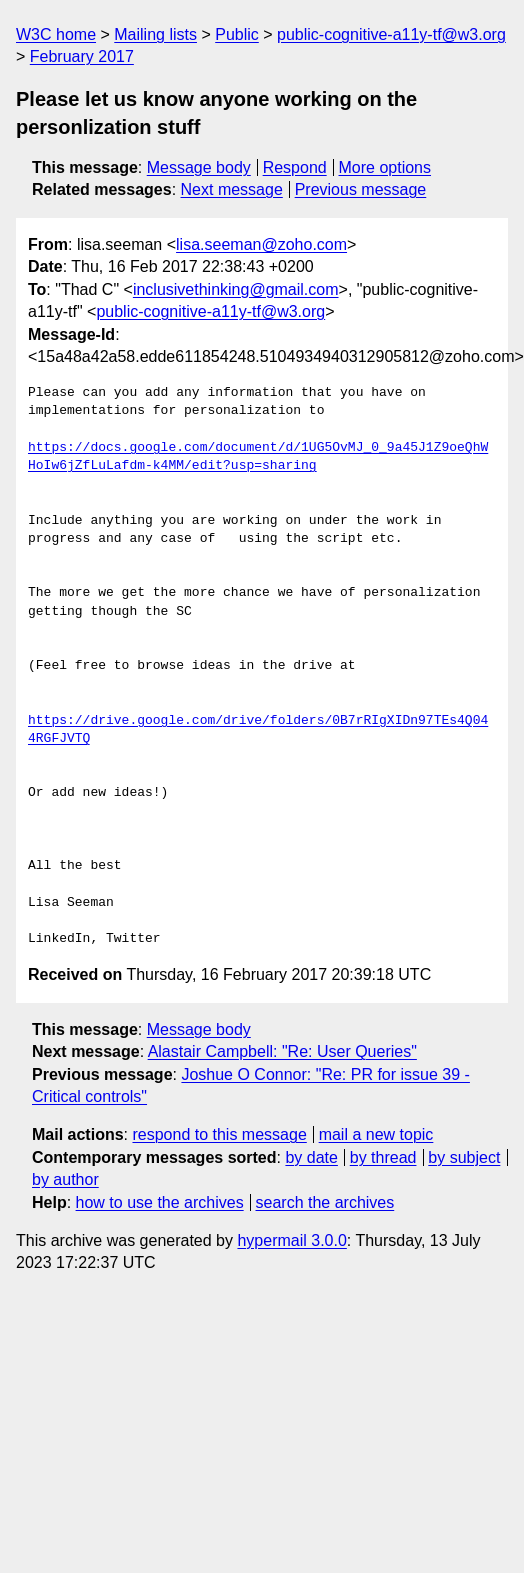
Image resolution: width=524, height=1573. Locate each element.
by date (311, 1157)
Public (237, 34)
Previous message (361, 189)
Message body (199, 167)
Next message (232, 189)
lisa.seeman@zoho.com (261, 244)
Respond (295, 167)
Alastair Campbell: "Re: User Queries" (282, 1051)
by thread (383, 1157)
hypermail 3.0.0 (291, 1240)
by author (65, 1179)
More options (385, 167)
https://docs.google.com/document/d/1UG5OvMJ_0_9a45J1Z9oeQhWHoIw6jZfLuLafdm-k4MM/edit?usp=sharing (262, 457)
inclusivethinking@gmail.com (236, 289)
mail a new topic (376, 1134)
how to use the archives (160, 1202)
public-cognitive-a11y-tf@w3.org (391, 34)
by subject (464, 1157)
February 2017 (82, 56)
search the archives (325, 1202)
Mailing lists (155, 34)
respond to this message (219, 1134)
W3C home (56, 34)
